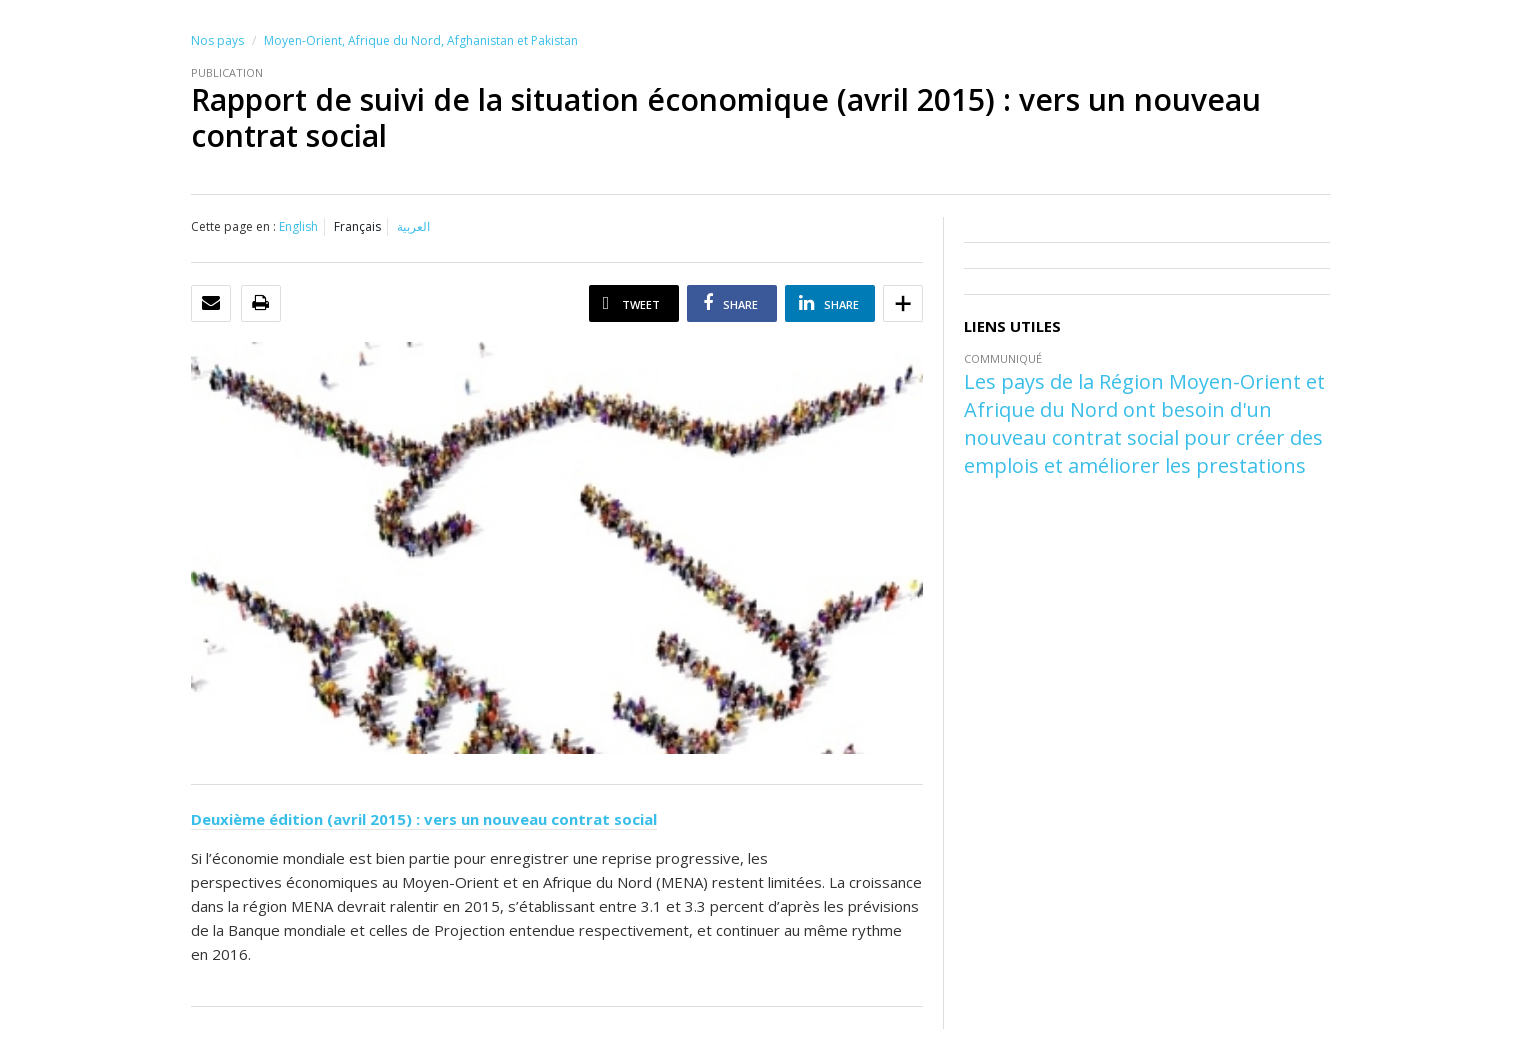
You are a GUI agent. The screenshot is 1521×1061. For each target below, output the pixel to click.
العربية (413, 226)
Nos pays (217, 40)
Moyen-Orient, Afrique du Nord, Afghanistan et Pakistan (421, 40)
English (298, 226)
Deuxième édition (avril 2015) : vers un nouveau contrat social (424, 819)
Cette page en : (233, 226)
